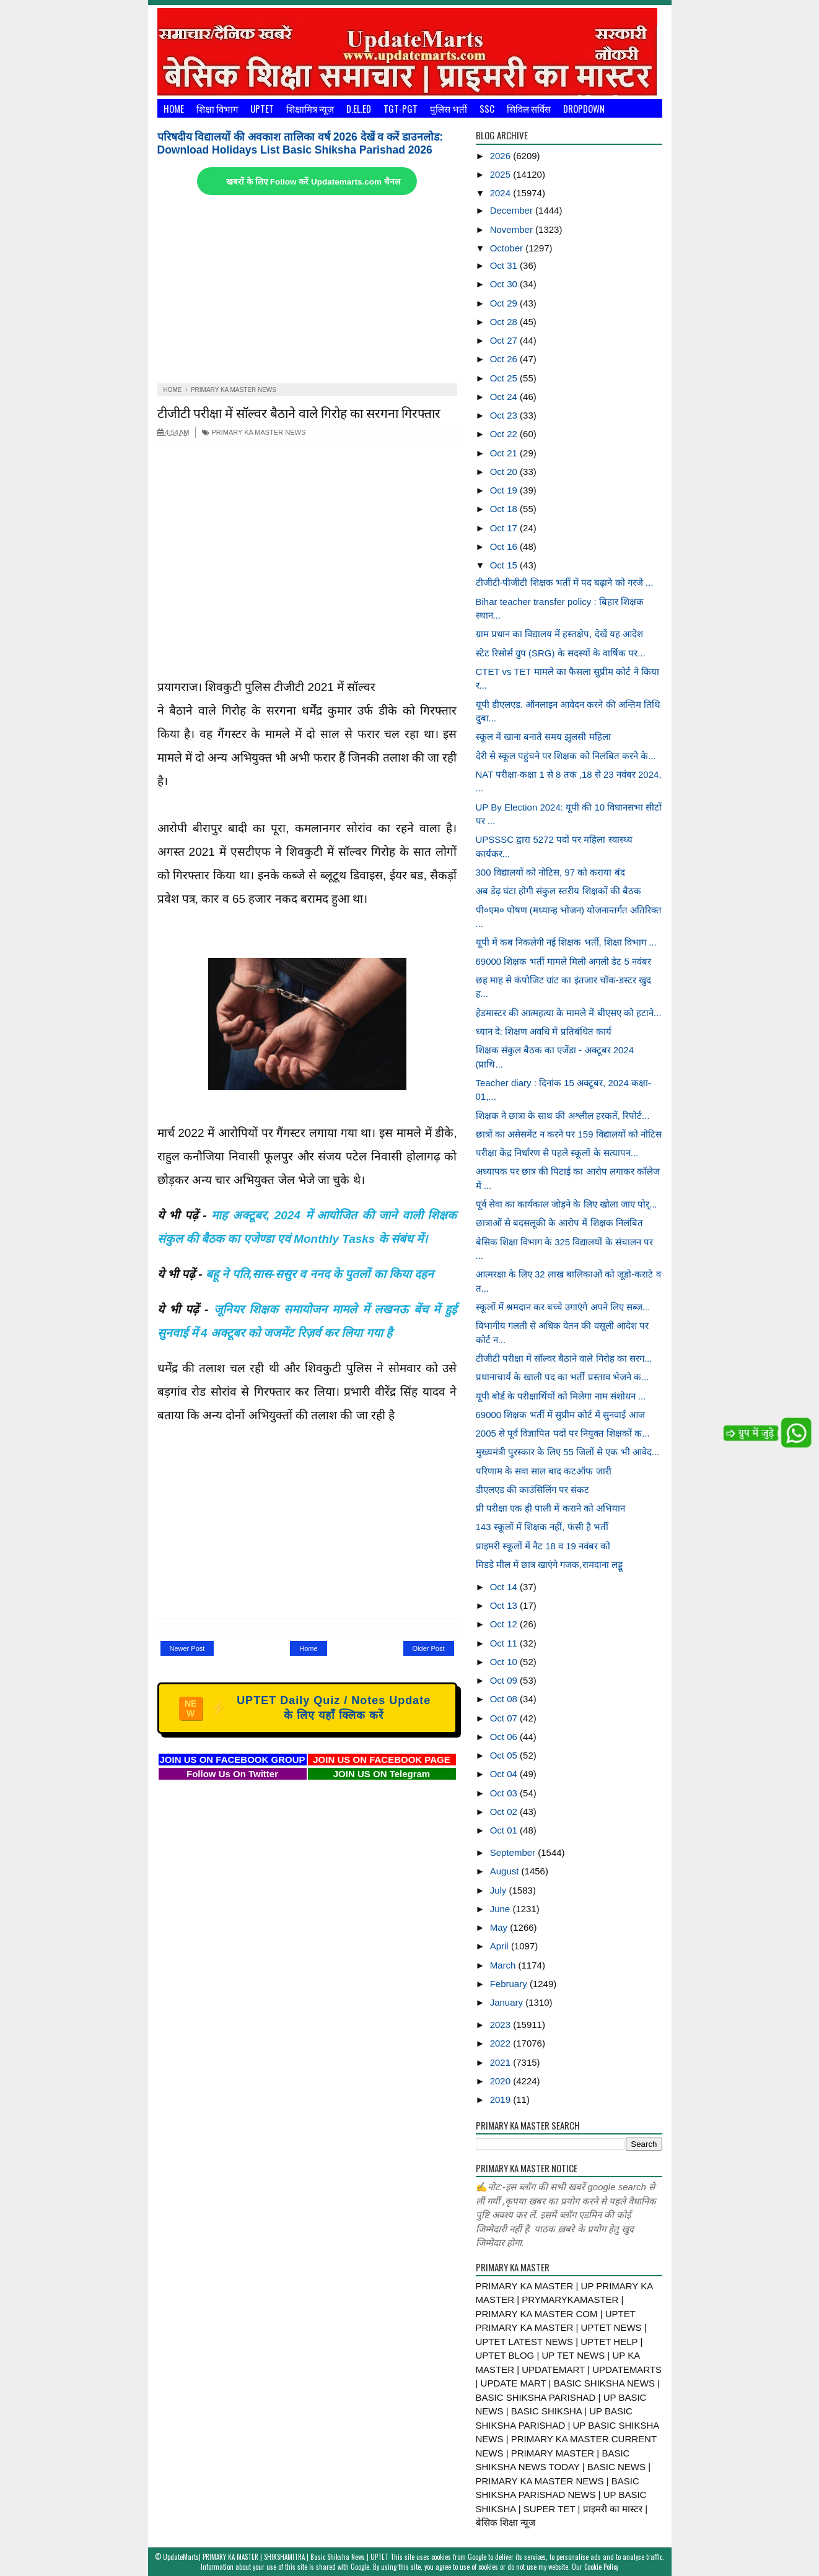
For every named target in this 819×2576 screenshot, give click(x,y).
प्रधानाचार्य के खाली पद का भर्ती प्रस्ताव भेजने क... (562, 1377)
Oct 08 (505, 1699)
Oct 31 (505, 265)
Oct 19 (505, 490)
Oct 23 (505, 415)
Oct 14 (505, 1587)
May (500, 1927)
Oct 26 (505, 359)
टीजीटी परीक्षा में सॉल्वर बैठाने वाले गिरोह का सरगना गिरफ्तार (298, 412)
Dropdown (584, 108)
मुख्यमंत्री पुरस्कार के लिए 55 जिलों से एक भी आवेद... (568, 1452)
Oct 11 (505, 1643)
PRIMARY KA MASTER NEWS (253, 432)
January (508, 2002)
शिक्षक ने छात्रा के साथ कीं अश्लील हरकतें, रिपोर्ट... (563, 1115)
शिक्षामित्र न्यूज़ (310, 108)
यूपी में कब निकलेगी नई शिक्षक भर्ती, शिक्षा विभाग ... (566, 942)
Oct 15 (505, 565)
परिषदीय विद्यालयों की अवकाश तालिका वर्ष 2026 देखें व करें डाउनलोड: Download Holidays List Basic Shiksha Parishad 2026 (300, 143)
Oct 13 (505, 1605)
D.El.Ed (358, 108)
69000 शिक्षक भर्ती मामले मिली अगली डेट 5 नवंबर (563, 961)
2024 (502, 193)
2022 (502, 2043)
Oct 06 (505, 1736)
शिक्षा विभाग (217, 108)
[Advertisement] (307, 290)
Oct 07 (505, 1718)
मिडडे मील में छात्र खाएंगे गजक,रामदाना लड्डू (549, 1564)
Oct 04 (505, 1774)
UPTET (262, 108)
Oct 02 (505, 1811)
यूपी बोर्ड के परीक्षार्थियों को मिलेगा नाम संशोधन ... (561, 1396)
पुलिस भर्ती (448, 108)
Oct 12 (505, 1624)
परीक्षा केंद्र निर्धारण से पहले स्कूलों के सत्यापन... (557, 1152)
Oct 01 (505, 1830)
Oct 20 (505, 471)
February (510, 1983)
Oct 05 (505, 1755)
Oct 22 (505, 434)
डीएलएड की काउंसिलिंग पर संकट (533, 1489)
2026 (502, 155)
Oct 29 (505, 303)
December (512, 210)
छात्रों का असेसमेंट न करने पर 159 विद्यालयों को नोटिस (569, 1134)
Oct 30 (505, 284)
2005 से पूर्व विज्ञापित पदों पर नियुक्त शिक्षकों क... (563, 1433)
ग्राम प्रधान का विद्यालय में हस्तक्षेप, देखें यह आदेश (560, 634)
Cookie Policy (601, 2567)
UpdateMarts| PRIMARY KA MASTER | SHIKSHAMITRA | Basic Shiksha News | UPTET (275, 2557)
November (512, 229)
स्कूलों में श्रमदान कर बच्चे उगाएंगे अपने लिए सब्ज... (563, 1307)
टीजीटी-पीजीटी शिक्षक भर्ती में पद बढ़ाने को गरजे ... (565, 582)
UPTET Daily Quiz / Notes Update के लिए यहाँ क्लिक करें (305, 1707)
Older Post (429, 1648)
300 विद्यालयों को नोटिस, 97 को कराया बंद (550, 872)
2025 (502, 174)
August (506, 1871)
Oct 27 (505, 340)
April (500, 1946)
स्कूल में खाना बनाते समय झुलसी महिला (543, 736)
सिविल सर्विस (529, 108)
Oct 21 (505, 453)
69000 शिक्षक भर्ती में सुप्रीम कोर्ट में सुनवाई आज (560, 1414)
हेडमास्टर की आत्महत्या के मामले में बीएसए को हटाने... (569, 1012)
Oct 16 (505, 546)
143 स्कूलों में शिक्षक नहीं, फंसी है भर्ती (542, 1526)
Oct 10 (505, 1661)
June (501, 1909)
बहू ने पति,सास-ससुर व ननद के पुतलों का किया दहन (320, 1274)
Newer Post (187, 1648)
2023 (502, 2024)
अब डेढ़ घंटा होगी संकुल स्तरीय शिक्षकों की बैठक (558, 891)
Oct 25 (505, 378)
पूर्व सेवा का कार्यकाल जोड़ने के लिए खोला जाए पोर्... (566, 1204)
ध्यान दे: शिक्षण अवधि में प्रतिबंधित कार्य (543, 1031)
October (508, 248)
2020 (502, 2081)
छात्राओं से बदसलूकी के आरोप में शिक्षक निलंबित (559, 1222)
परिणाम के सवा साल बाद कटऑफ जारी (543, 1471)
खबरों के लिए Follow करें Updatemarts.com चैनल (313, 181)
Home (174, 108)
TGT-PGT (400, 108)
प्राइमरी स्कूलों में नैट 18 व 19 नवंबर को (543, 1546)
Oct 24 (505, 396)
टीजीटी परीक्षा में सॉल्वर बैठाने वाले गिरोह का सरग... (564, 1358)
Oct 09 (505, 1680)
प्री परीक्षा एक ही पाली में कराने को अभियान (550, 1508)
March (504, 1965)
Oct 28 (505, 321)
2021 (502, 2062)
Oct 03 (505, 1793)
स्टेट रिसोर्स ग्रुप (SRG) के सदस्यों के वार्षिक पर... (561, 653)
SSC (487, 108)
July (499, 1890)
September (514, 1852)
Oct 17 (505, 528)
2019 (502, 2099)
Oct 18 (505, 508)
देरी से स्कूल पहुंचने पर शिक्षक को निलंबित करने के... (566, 756)
